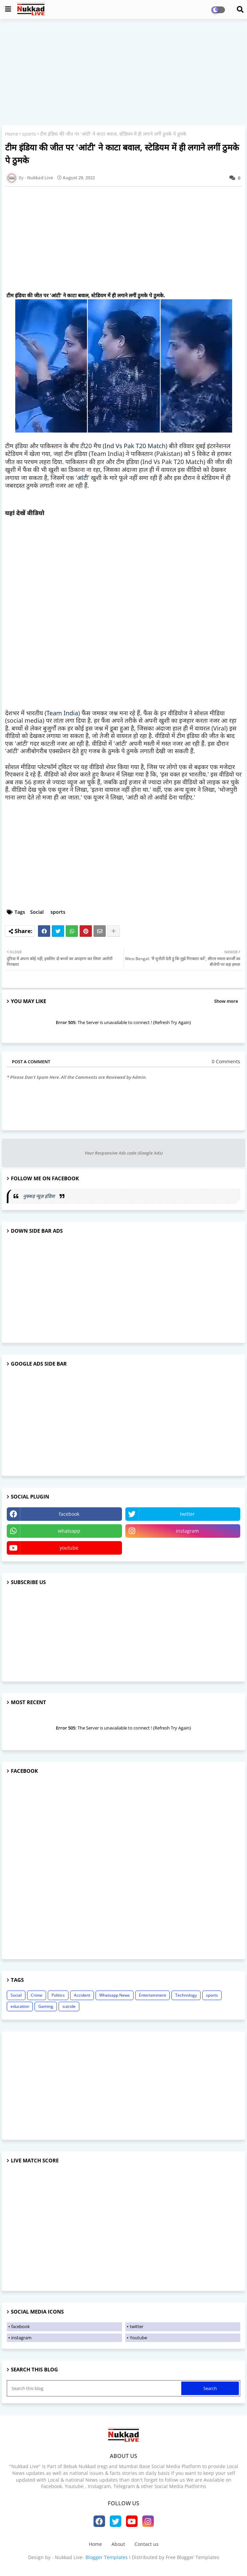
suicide (69, 2006)
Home (11, 134)
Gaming (45, 2006)
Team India (62, 713)
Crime (36, 1995)
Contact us (147, 2544)
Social (37, 912)
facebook (69, 1514)
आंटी (82, 477)
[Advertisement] (123, 73)
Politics (58, 1995)
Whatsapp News (114, 1995)
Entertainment (152, 1995)
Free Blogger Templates (192, 2557)
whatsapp (69, 1531)
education (20, 2006)
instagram (187, 1531)
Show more (226, 1001)
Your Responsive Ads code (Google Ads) (124, 1153)
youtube (69, 1548)
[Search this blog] (94, 2388)
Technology (186, 1995)
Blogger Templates (106, 2557)
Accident (82, 1995)
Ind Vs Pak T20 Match (134, 446)
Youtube (138, 2338)
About (118, 2544)
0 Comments (226, 1061)
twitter (187, 1514)
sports (29, 134)
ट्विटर (65, 767)
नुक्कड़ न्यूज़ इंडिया (39, 1196)
